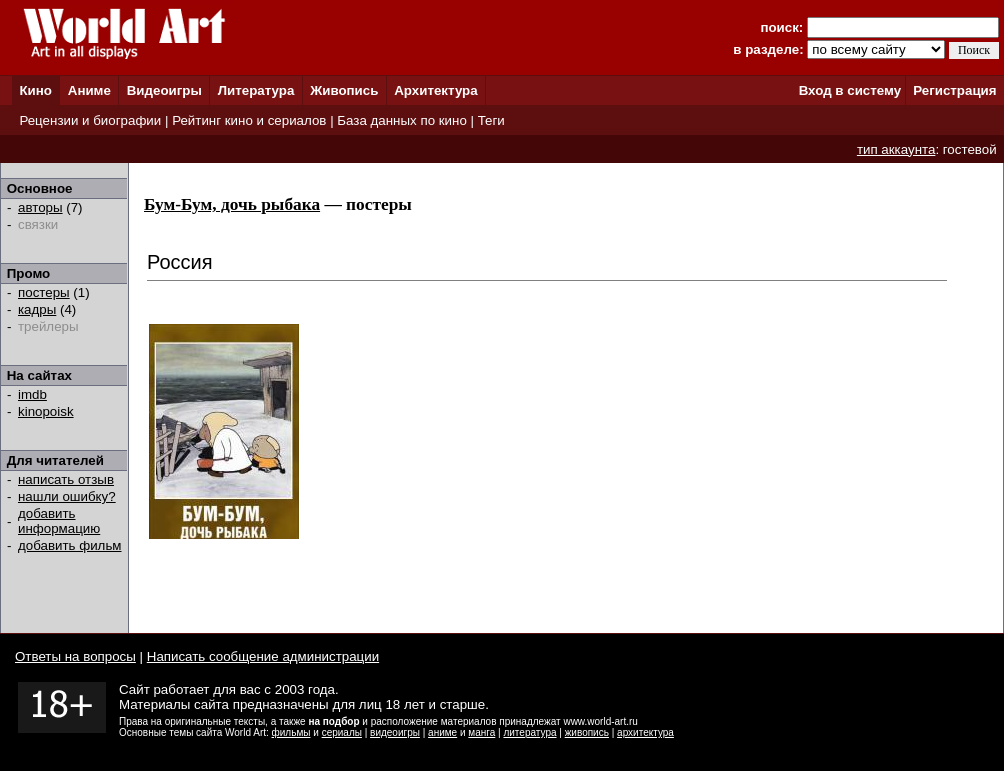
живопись (587, 732)
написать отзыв (66, 479)
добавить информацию (59, 521)
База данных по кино (401, 120)
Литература (256, 90)
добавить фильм (70, 545)
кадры (37, 309)
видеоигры (395, 732)
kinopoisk (46, 411)
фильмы (291, 732)
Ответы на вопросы (75, 656)
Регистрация (954, 90)
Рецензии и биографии (90, 120)
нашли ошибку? (67, 496)
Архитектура (435, 90)
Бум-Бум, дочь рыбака (232, 204)
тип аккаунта (896, 149)
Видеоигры (164, 90)
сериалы (342, 732)
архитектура (645, 732)
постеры (44, 292)
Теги (491, 120)
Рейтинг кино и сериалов (249, 120)
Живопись (344, 90)
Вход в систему (850, 90)
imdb (32, 394)
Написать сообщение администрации (263, 656)
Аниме (89, 90)
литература (529, 732)
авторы (40, 207)
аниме (442, 732)
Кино (35, 90)
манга (481, 732)
